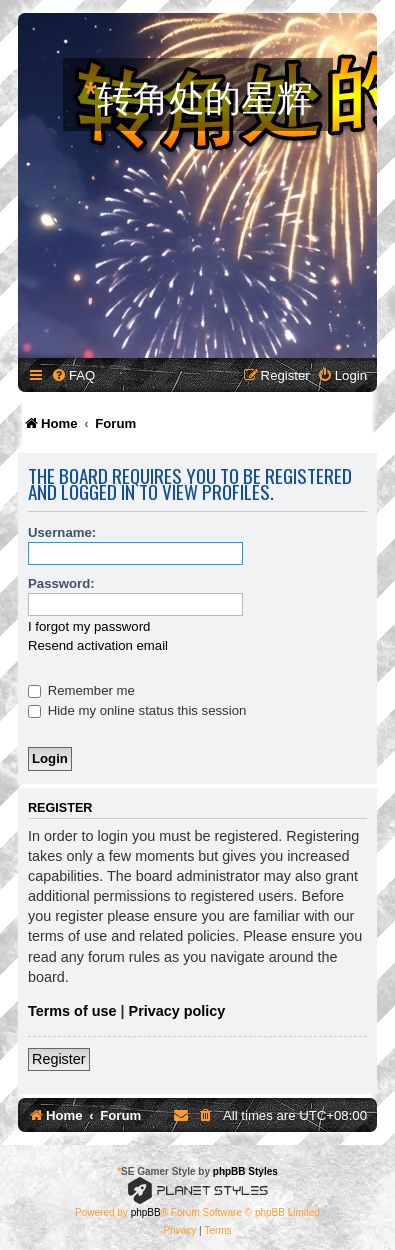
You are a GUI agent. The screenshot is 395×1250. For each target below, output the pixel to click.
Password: (61, 583)
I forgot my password (89, 626)
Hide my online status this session (137, 710)
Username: (62, 532)
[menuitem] (73, 375)
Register (59, 1059)
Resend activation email (98, 645)
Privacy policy (177, 1011)
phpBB (146, 1212)
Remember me (81, 690)
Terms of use (72, 1011)
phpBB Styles (245, 1171)
